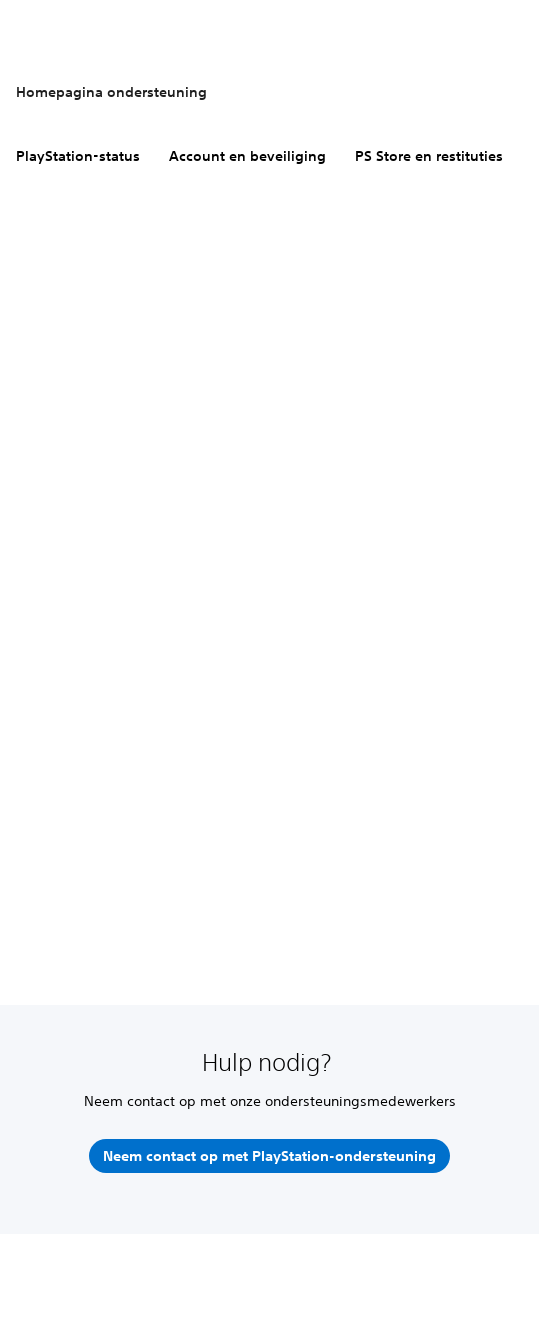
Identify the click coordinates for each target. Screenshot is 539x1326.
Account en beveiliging (247, 156)
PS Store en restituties (429, 156)
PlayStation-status (78, 156)
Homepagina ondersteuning (111, 92)
